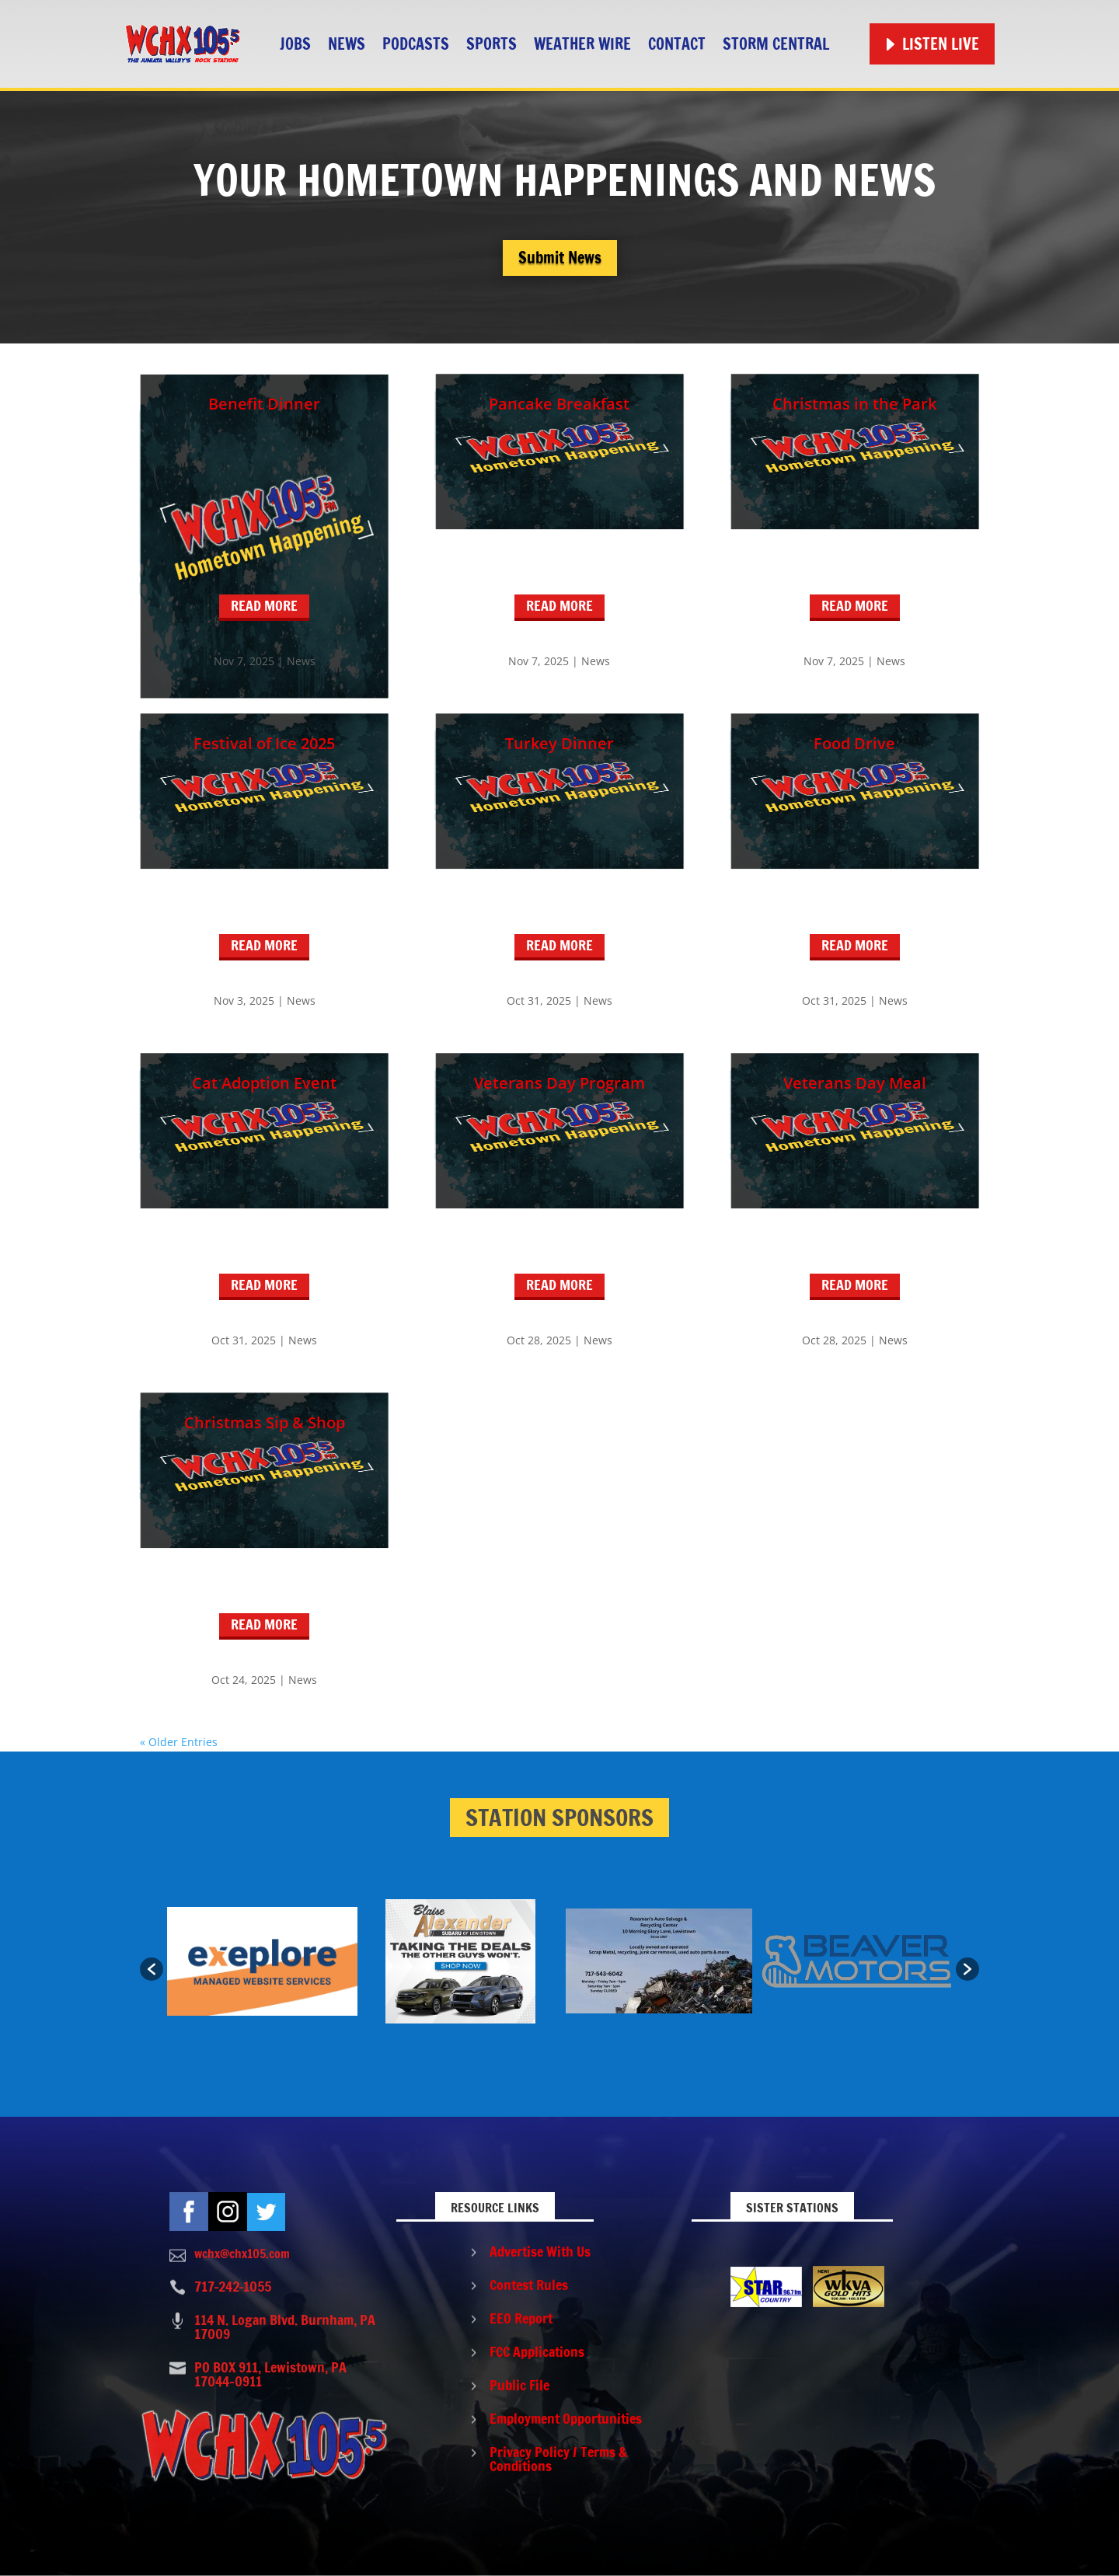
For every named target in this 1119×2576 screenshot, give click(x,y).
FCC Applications (537, 2351)
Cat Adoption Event (264, 1082)
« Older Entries (179, 1741)
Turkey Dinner (559, 743)
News (346, 44)
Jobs (295, 44)
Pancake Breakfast (559, 403)
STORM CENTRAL (776, 44)
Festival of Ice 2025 (264, 743)
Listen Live (940, 44)
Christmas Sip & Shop (264, 1422)
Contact (677, 44)
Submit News (559, 257)
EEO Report (521, 2318)
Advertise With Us (540, 2251)
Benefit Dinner (264, 403)
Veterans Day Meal (854, 1082)
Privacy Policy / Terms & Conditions (558, 2459)
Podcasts (415, 44)
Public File (519, 2385)
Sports (491, 44)
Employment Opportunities (566, 2418)
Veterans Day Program (559, 1082)
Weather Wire (582, 44)
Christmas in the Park (854, 403)
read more (264, 605)
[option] (262, 1961)
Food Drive (854, 743)
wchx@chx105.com (242, 2253)
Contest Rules (529, 2284)
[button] (151, 1969)
